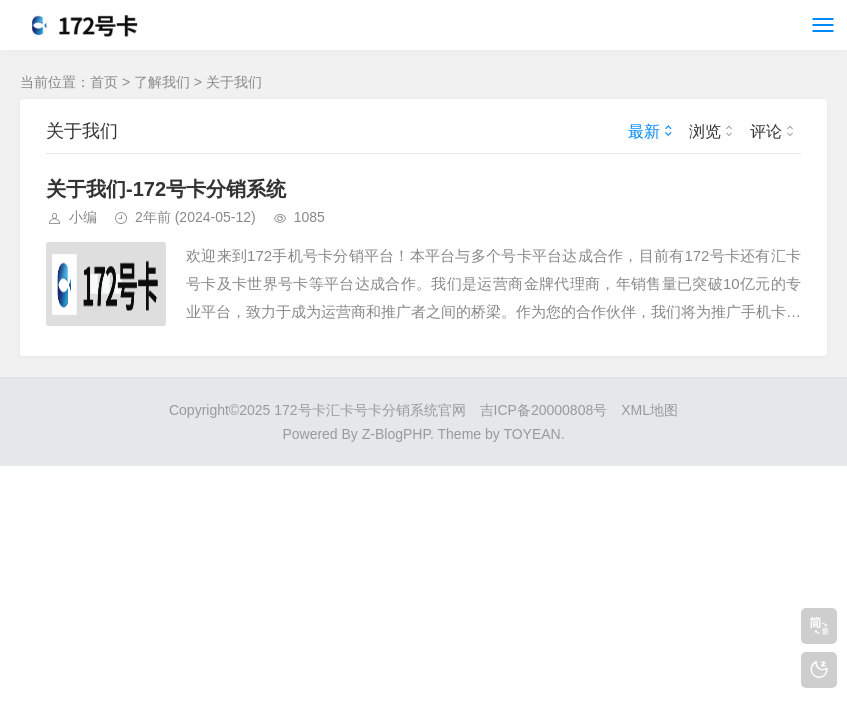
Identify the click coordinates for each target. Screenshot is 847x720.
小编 (83, 217)
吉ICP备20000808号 (544, 410)
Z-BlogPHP (396, 434)
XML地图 (649, 410)
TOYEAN (531, 434)
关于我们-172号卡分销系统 (166, 189)
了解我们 (162, 82)
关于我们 (234, 82)
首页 (104, 82)
